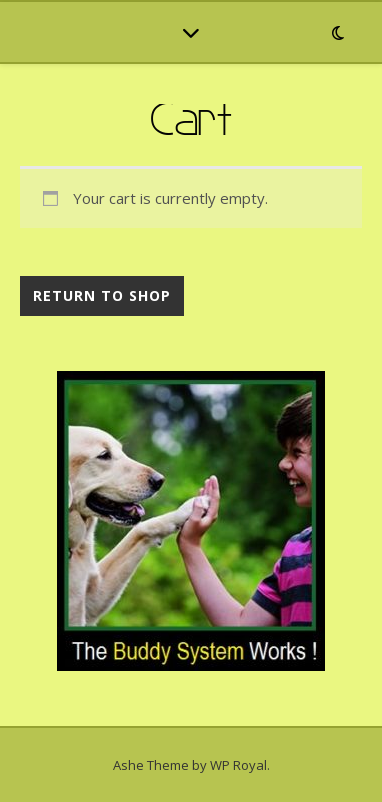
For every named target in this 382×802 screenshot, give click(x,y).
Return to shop (102, 295)
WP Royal (238, 765)
